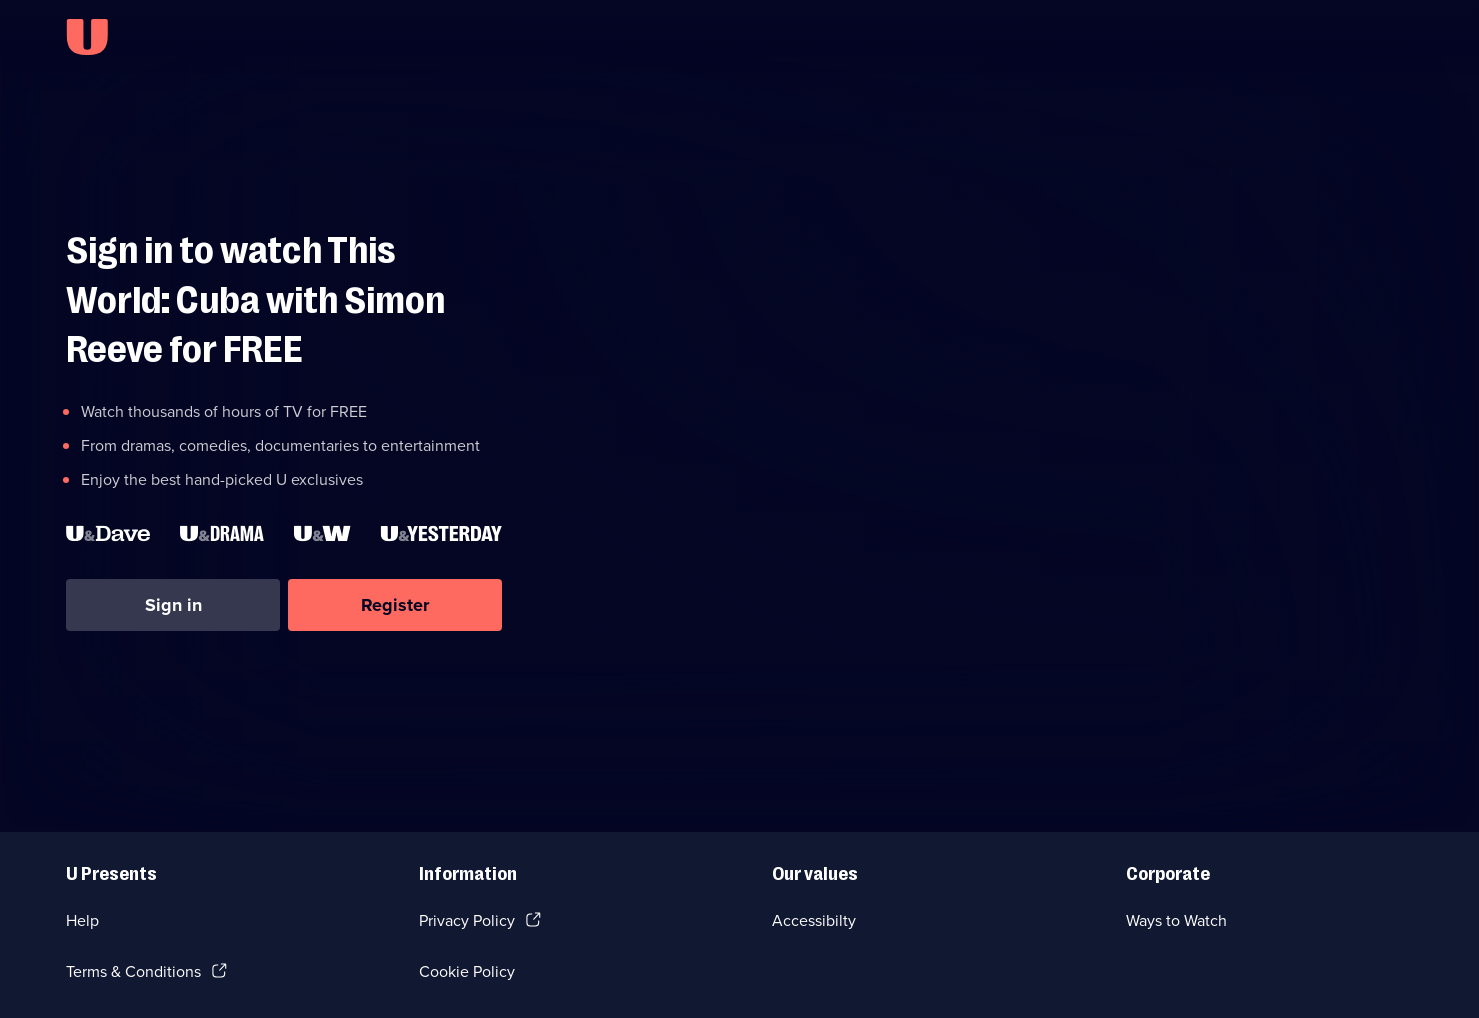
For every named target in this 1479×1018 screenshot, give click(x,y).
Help (82, 920)
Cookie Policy (467, 971)
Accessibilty (814, 920)
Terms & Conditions (133, 971)
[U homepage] (87, 37)
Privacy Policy (467, 920)
